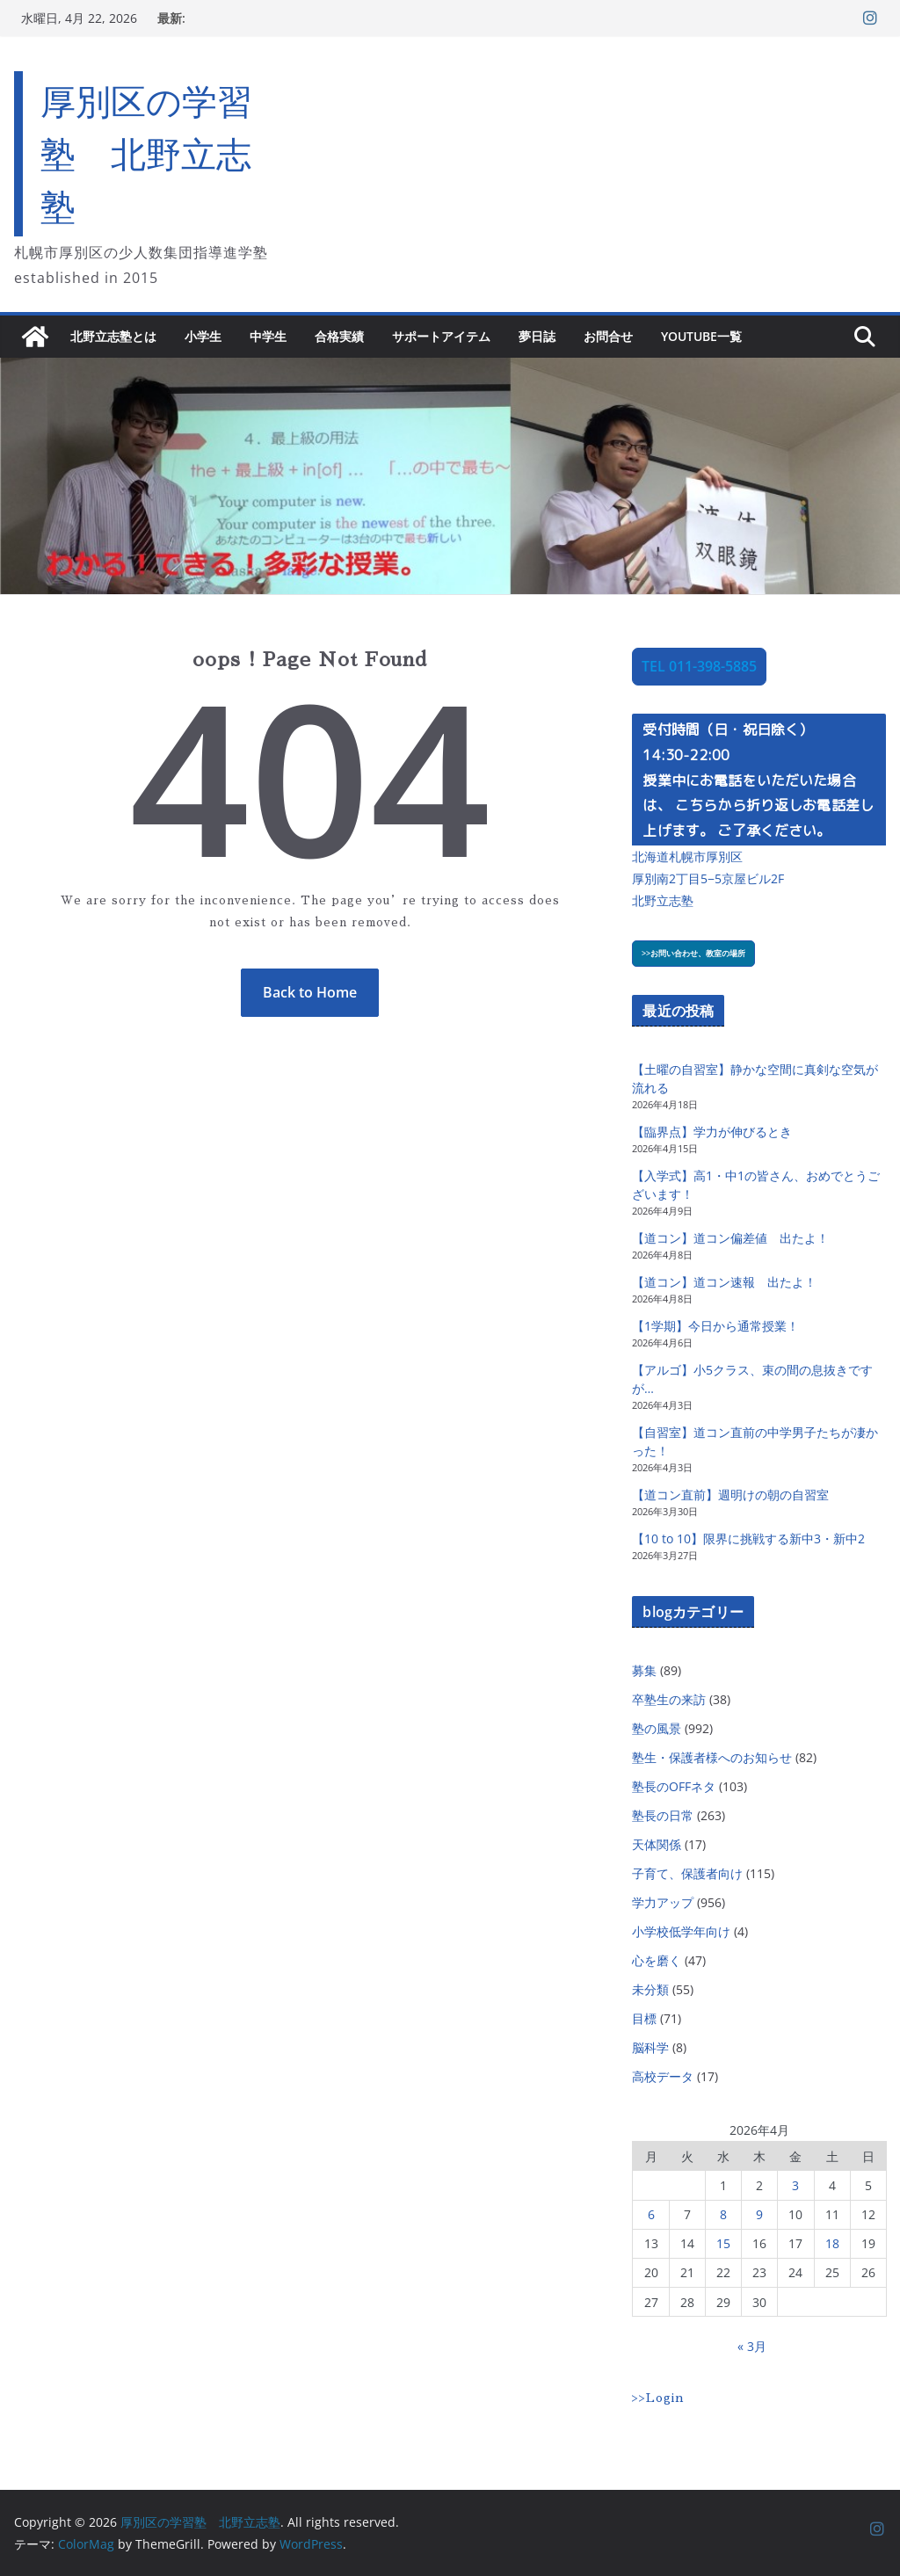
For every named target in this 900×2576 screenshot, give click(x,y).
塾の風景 (656, 1728)
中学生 (268, 336)
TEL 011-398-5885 (699, 666)
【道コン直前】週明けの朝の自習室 (730, 1494)
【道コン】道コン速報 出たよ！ (724, 1281)
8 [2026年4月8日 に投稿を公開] (723, 2214)
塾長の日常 (662, 1815)
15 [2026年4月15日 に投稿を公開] (723, 2243)
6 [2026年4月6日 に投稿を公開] (651, 2214)
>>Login (658, 2397)
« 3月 (751, 2346)
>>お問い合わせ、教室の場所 (693, 953)
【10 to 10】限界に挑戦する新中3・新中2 (748, 1538)
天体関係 (656, 1844)
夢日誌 (537, 336)
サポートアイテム (441, 336)
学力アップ (662, 1902)
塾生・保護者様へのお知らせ (712, 1757)
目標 (644, 2018)
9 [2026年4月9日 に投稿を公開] (759, 2214)
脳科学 (650, 2047)
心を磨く (656, 1960)
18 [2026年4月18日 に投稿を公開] (832, 2243)
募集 (644, 1670)
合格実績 (339, 336)
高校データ (662, 2076)
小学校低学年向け (681, 1931)
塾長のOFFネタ (673, 1786)
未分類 (650, 1989)
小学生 (203, 336)
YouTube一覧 (701, 336)
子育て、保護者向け (687, 1873)
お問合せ (608, 336)
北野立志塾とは (113, 336)
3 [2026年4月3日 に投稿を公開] (795, 2185)
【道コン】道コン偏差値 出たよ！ (730, 1238)
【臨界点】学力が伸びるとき (712, 1131)
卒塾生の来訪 (669, 1699)
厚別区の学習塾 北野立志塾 (146, 153)
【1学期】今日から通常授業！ (715, 1325)
